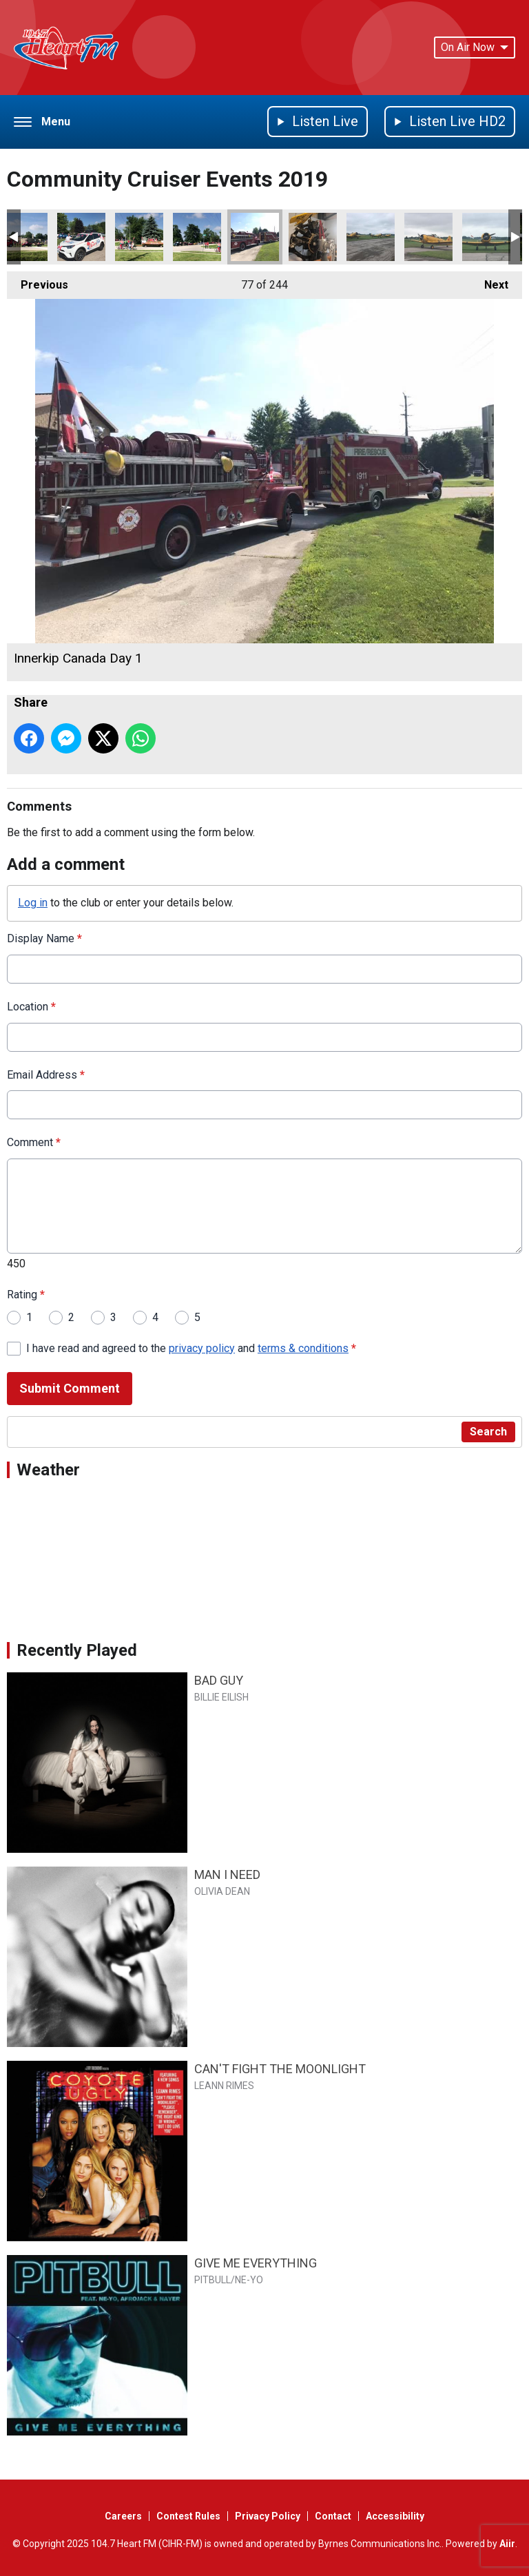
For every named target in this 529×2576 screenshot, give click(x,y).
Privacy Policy (267, 2516)
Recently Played (77, 1650)
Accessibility (395, 2516)
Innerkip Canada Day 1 (255, 237)
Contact (333, 2516)
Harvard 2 (428, 237)
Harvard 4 (313, 237)
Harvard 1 (486, 237)
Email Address (46, 1074)
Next (489, 281)
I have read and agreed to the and (191, 1348)
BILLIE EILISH (221, 1697)
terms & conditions (303, 1348)
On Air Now (474, 47)
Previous (37, 281)
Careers (123, 2516)
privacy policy (202, 1348)
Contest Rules (188, 2516)
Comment (34, 1142)
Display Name (44, 938)
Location (31, 1006)
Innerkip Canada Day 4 (81, 237)
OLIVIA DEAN (222, 1891)
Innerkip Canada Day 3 (139, 237)
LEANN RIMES (224, 2085)
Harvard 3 (370, 237)
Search (488, 1431)
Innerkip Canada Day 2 (197, 237)
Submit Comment (69, 1388)
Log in (33, 902)
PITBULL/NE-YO (228, 2279)
